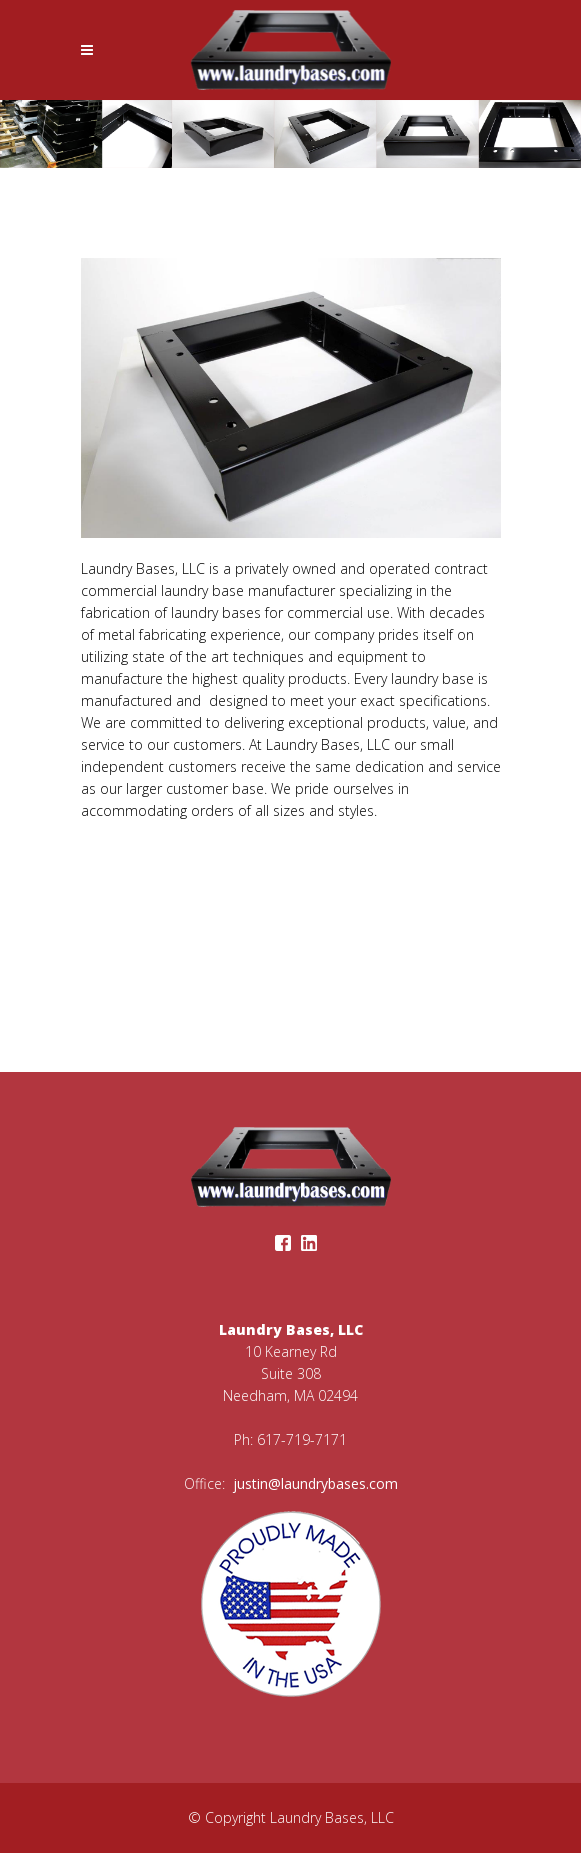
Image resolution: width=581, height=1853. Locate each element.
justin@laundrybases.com (313, 1483)
